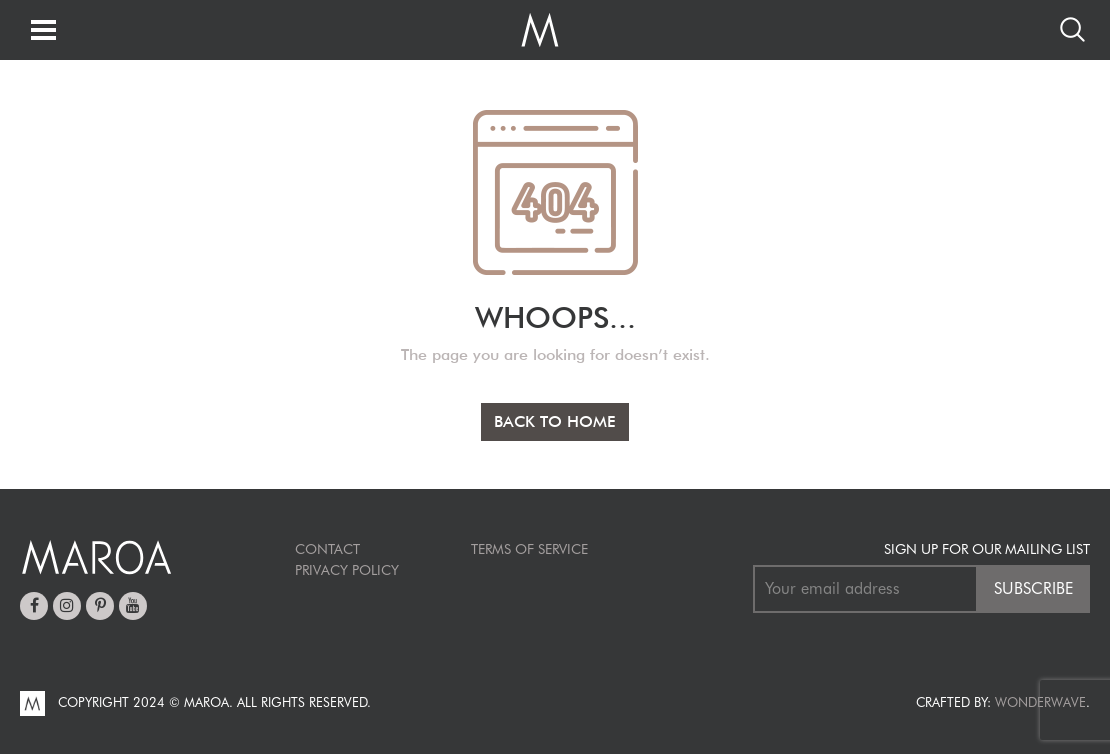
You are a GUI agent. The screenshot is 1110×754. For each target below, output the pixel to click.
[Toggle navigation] (43, 31)
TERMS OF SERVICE (529, 549)
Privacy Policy (347, 570)
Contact (327, 549)
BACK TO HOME (555, 421)
